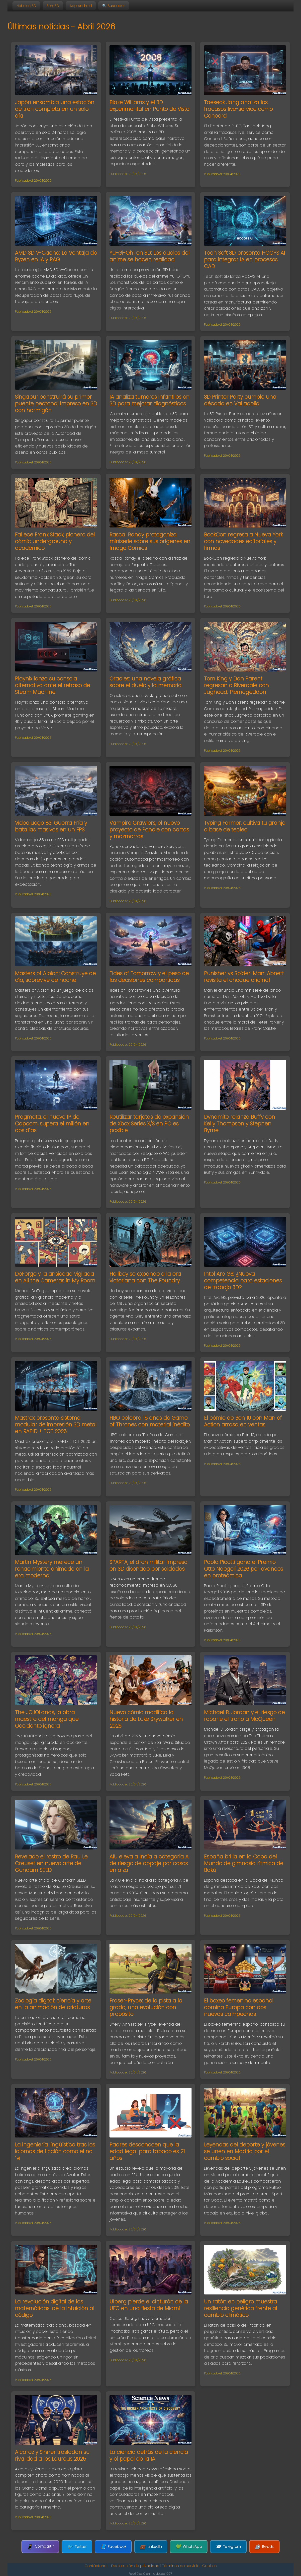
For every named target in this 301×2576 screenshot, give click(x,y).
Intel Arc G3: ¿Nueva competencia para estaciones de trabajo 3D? (243, 1280)
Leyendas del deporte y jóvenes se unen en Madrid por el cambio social (244, 2151)
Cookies (209, 2565)
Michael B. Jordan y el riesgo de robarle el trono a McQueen (244, 1716)
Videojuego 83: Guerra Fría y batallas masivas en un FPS (51, 826)
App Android (81, 5)
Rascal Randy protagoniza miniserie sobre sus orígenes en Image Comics (149, 541)
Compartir (40, 2546)
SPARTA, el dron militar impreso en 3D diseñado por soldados (148, 1565)
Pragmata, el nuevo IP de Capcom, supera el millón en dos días (52, 1123)
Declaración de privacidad (135, 2565)
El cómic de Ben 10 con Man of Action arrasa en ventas (243, 1421)
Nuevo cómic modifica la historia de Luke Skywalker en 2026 (146, 1719)
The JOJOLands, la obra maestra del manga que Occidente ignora (47, 1719)
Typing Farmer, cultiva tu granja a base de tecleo (245, 826)
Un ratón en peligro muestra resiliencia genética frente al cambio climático (240, 2308)
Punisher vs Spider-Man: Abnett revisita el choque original (244, 977)
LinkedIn (151, 2546)
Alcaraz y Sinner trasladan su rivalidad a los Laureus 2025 (52, 2455)
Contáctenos (96, 2565)
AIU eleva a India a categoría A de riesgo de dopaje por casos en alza (149, 1863)
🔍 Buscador (113, 5)
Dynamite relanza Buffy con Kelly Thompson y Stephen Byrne (239, 1123)
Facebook (113, 2546)
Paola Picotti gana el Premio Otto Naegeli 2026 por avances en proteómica (243, 1568)
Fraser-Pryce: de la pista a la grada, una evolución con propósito (145, 2007)
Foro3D (53, 5)
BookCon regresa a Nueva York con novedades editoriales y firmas (243, 541)
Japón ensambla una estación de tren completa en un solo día (54, 109)
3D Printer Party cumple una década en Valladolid (240, 400)
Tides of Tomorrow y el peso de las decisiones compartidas (149, 977)
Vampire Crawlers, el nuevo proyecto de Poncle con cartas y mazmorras (149, 829)
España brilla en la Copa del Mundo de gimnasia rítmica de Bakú (243, 1863)
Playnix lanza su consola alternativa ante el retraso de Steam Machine (52, 685)
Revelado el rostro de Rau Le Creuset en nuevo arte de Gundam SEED (51, 1863)
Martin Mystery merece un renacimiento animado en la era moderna (52, 1568)
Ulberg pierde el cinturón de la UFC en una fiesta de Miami (148, 2305)
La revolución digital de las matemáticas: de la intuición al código (54, 2308)
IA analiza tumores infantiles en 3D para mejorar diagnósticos (149, 400)
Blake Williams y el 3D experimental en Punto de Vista (149, 106)
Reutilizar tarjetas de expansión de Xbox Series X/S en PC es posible (149, 1123)
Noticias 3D (26, 5)
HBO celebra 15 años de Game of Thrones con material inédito (149, 1421)
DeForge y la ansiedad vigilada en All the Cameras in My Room (55, 1277)
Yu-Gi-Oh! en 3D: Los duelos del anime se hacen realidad (149, 256)
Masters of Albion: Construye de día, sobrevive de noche (55, 977)
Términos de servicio (181, 2565)
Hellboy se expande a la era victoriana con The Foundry (145, 1277)
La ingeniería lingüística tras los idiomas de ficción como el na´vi (55, 2151)
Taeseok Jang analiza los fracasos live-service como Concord (238, 109)
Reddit (264, 2546)
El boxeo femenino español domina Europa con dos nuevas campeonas (238, 2007)
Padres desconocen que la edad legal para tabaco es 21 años (147, 2151)
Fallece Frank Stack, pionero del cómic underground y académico (55, 541)
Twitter (77, 2546)
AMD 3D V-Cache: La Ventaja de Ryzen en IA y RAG (56, 256)
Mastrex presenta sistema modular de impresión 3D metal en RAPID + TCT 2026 (56, 1424)
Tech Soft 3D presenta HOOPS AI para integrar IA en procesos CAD (244, 259)
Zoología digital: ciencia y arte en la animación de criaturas (53, 2004)
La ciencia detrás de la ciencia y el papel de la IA (148, 2455)
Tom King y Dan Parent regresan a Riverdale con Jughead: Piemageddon (236, 685)
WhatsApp (188, 2546)
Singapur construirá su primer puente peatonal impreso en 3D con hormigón (56, 403)
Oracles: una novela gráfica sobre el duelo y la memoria (145, 682)
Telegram (228, 2546)
